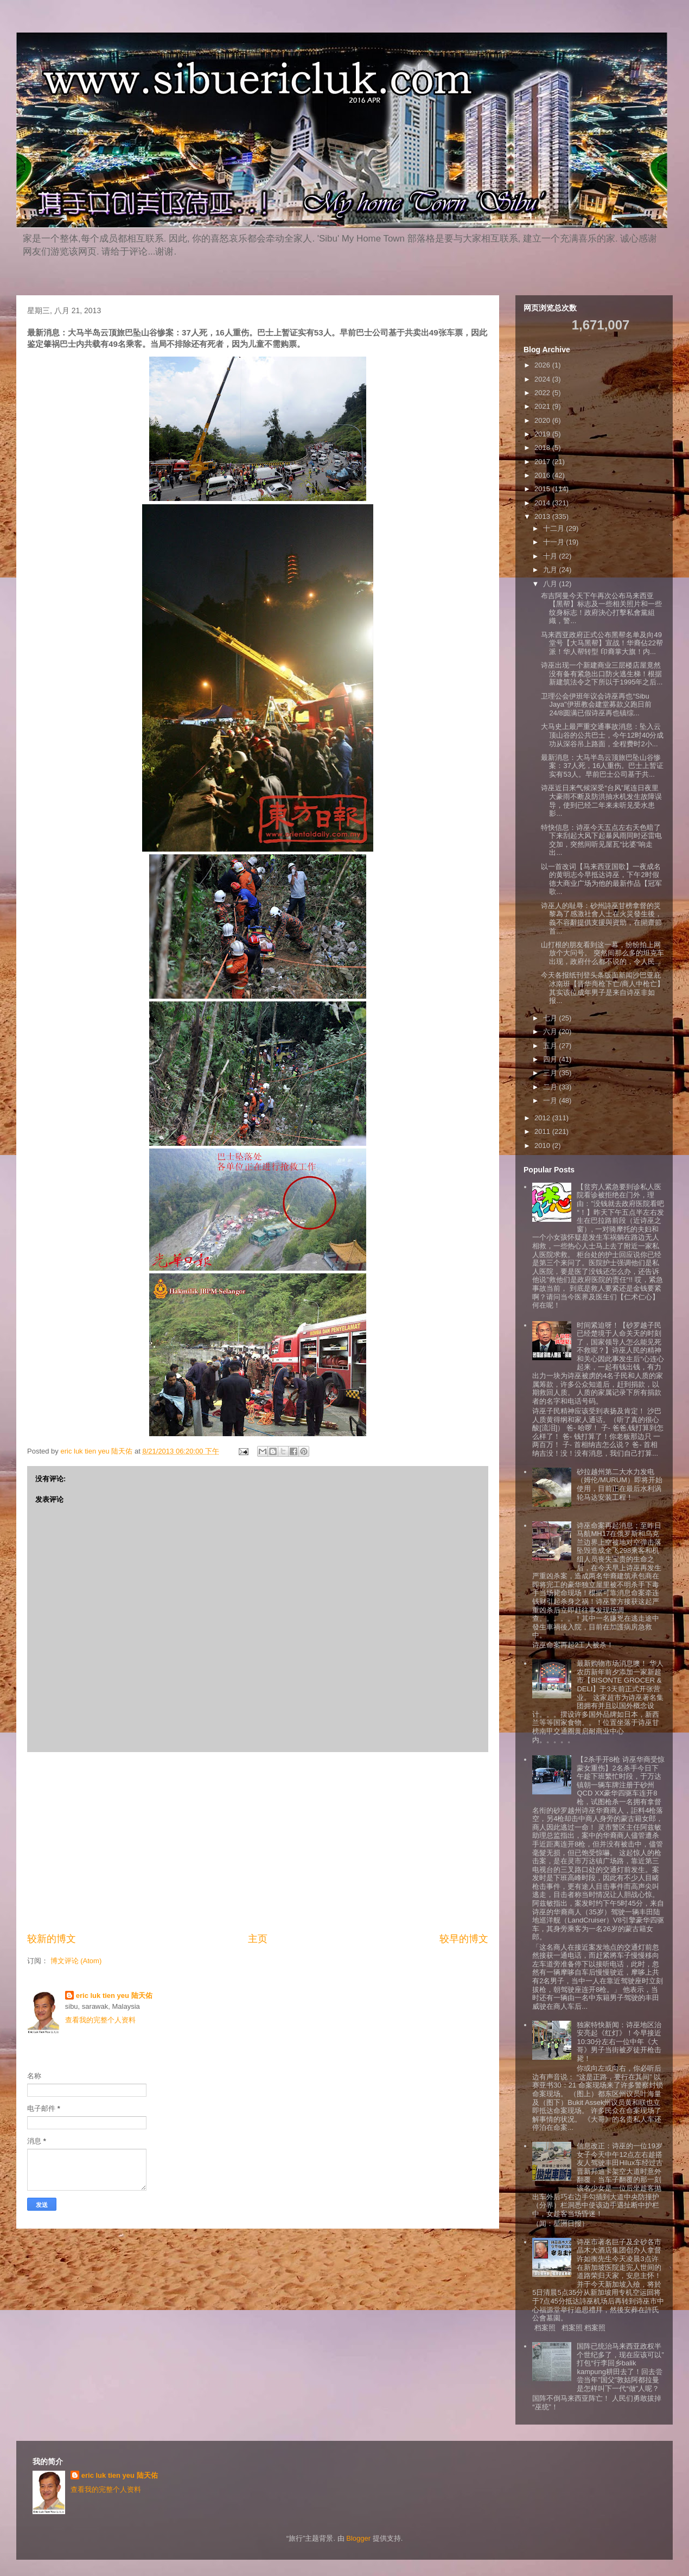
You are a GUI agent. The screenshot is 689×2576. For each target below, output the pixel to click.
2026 (543, 365)
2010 (543, 1145)
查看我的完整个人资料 (100, 2020)
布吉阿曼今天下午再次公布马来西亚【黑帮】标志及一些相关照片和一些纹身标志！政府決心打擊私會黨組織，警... (601, 608)
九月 (551, 570)
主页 (257, 1938)
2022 (543, 393)
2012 (543, 1118)
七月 (551, 1018)
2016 (543, 475)
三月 (551, 1073)
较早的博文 (463, 1938)
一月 (551, 1100)
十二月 (554, 528)
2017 (543, 462)
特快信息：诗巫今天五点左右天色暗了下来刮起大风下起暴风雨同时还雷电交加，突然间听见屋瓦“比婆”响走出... (601, 840)
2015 (543, 489)
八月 (551, 584)
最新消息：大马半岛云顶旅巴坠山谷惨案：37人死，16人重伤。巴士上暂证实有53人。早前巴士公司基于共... (602, 765)
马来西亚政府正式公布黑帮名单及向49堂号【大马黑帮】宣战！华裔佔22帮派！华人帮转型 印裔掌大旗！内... (601, 643)
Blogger (358, 2538)
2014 (543, 503)
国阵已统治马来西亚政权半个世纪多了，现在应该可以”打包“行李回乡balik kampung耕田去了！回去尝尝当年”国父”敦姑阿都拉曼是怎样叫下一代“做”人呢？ (620, 2367)
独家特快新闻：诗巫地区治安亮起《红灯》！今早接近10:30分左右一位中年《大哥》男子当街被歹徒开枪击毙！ (619, 2042)
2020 (543, 420)
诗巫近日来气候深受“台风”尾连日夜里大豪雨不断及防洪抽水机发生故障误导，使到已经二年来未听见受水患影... (601, 800)
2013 (543, 516)
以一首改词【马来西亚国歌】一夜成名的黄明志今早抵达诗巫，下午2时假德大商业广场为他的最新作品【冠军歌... (601, 879)
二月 (551, 1087)
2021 (543, 406)
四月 (551, 1059)
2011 (543, 1131)
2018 (543, 447)
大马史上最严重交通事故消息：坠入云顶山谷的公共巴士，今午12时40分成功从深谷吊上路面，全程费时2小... (602, 734)
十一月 (554, 542)
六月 (551, 1031)
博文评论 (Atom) (76, 1961)
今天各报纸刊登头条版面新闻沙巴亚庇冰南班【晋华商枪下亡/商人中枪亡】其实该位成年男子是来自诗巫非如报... (602, 988)
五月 (551, 1046)
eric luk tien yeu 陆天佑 (114, 1995)
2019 (543, 434)
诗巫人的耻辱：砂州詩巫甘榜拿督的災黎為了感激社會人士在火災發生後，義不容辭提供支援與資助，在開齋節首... (601, 918)
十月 (551, 556)
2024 (543, 379)
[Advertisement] (257, 1842)
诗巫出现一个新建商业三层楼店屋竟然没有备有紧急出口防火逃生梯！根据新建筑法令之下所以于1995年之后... (601, 673)
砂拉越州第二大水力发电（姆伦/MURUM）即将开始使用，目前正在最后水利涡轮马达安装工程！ (619, 1484)
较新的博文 (51, 1938)
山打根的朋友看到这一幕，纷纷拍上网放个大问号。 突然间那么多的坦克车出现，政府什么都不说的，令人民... (602, 953)
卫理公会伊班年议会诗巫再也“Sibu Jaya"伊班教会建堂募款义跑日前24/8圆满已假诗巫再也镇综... (596, 704)
